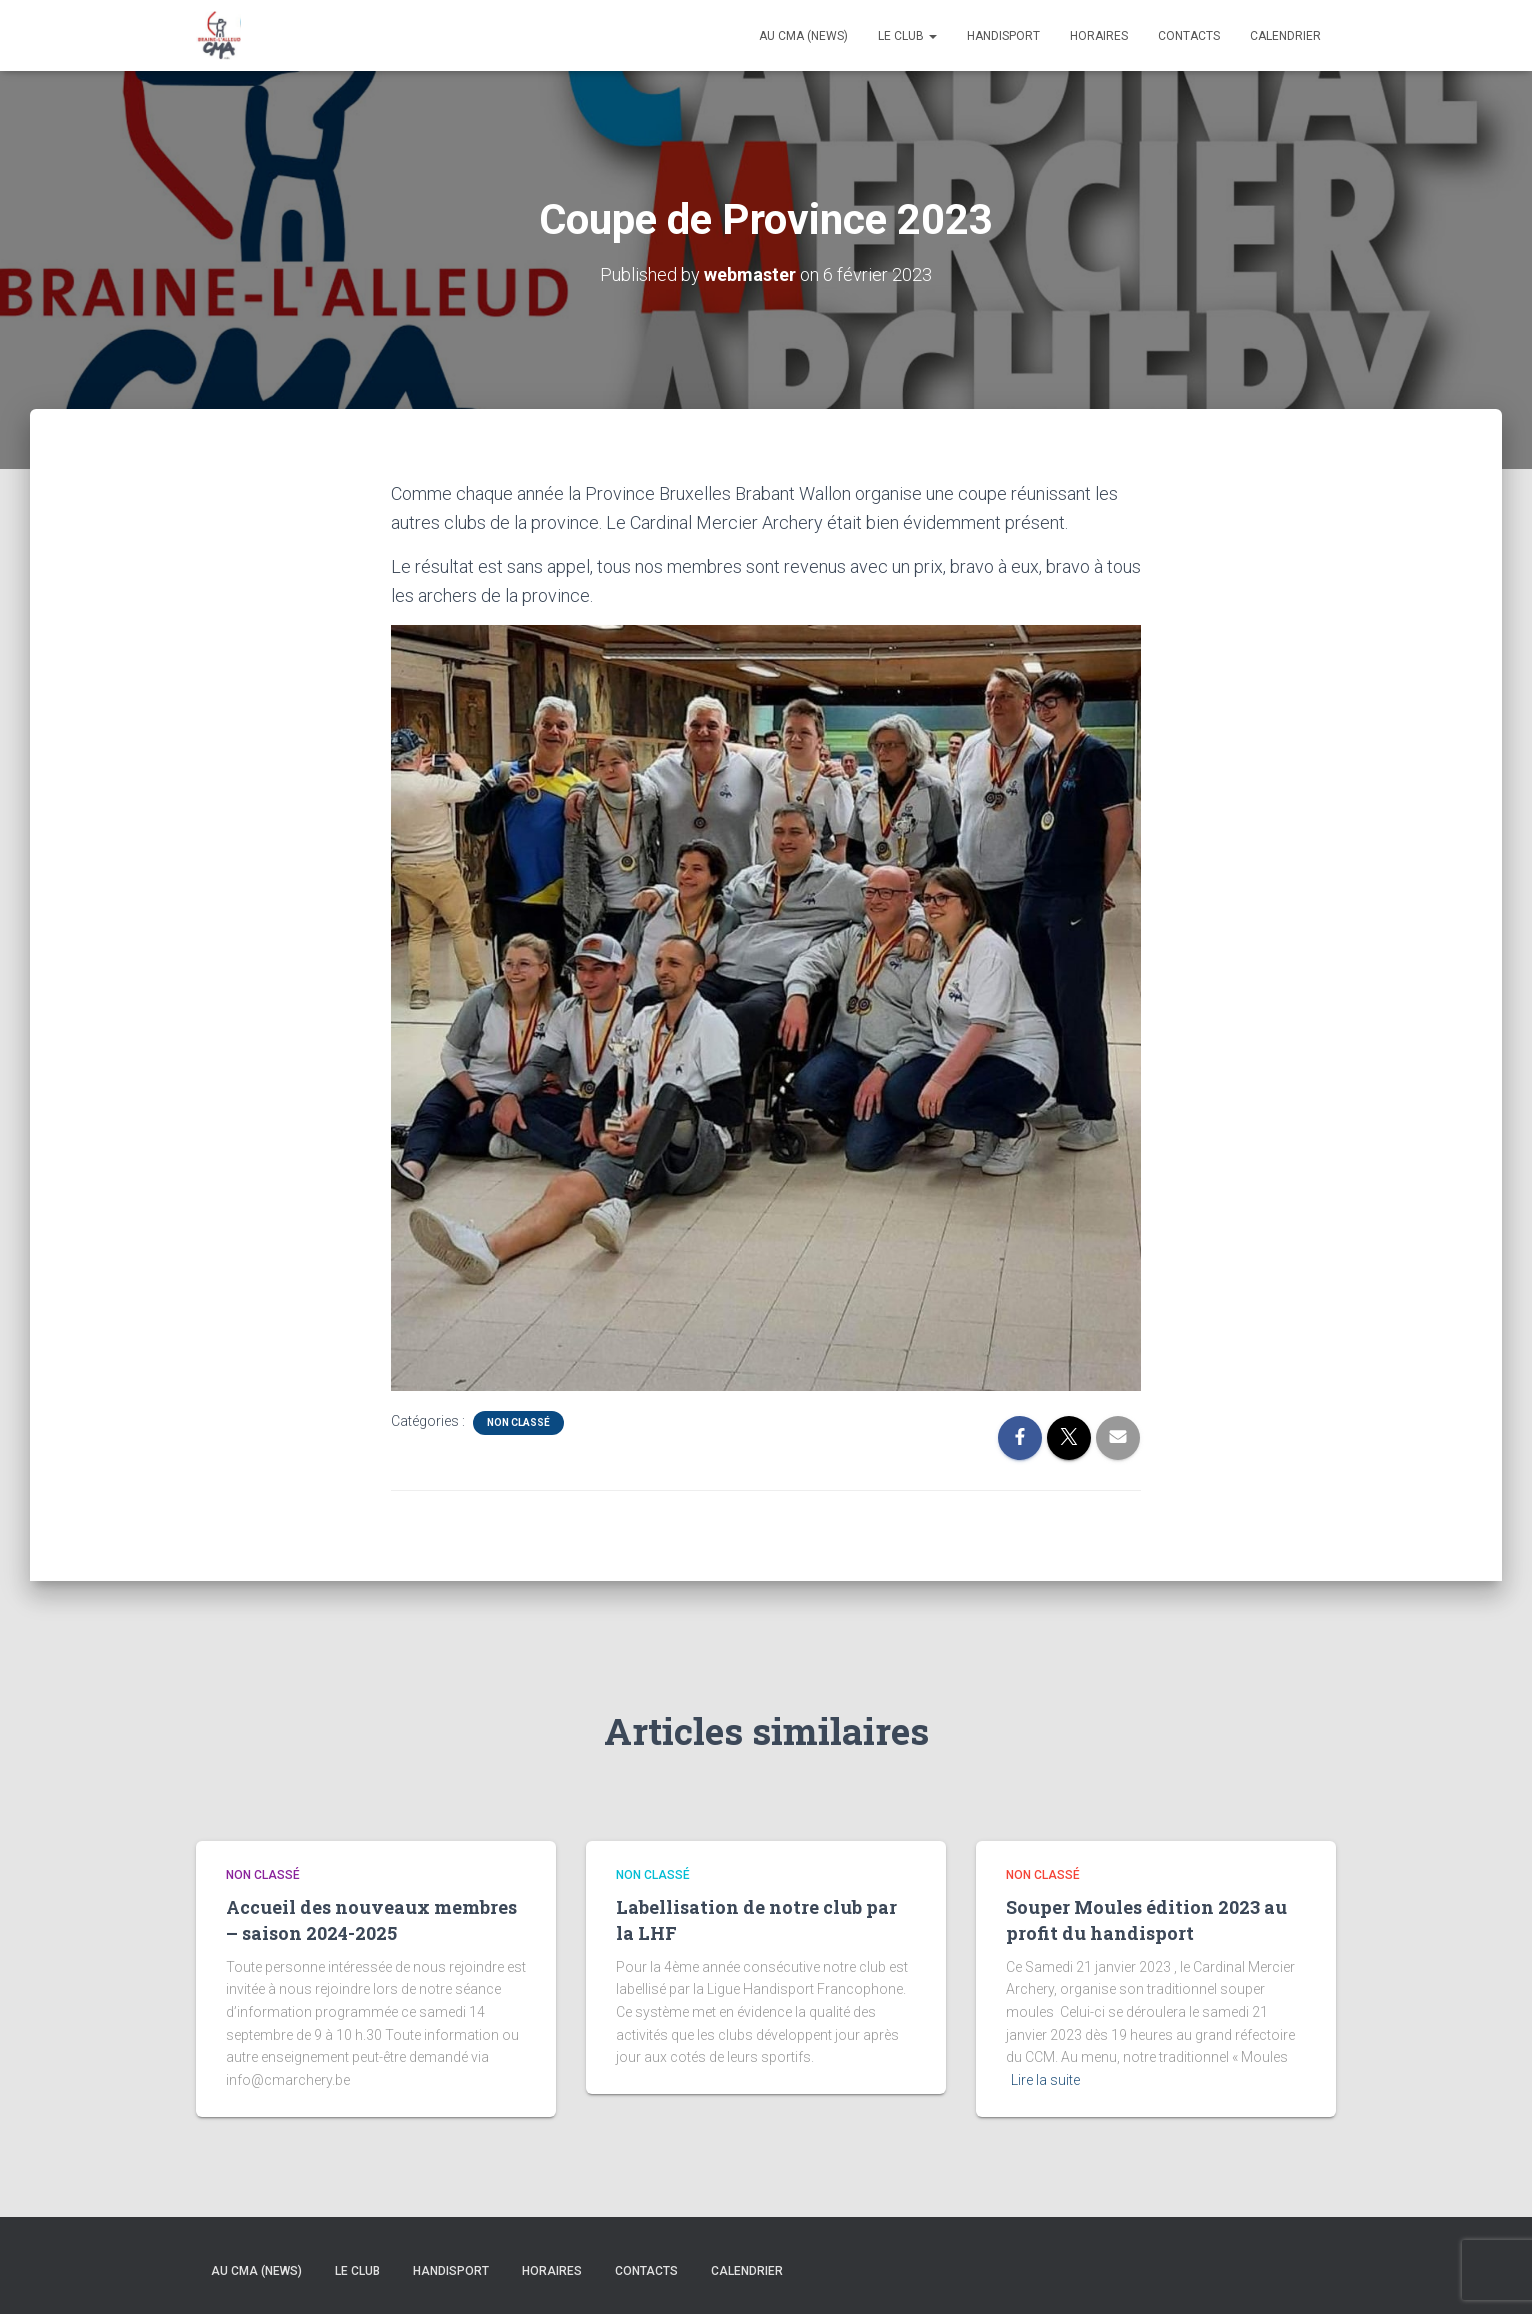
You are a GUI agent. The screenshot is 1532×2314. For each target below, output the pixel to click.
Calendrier (1285, 36)
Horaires (1099, 36)
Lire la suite (1045, 2080)
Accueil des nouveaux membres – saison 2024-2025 (371, 1919)
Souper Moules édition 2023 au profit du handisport (1146, 1919)
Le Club (907, 36)
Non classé (518, 1422)
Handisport (1003, 36)
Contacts (1189, 36)
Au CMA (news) (803, 36)
